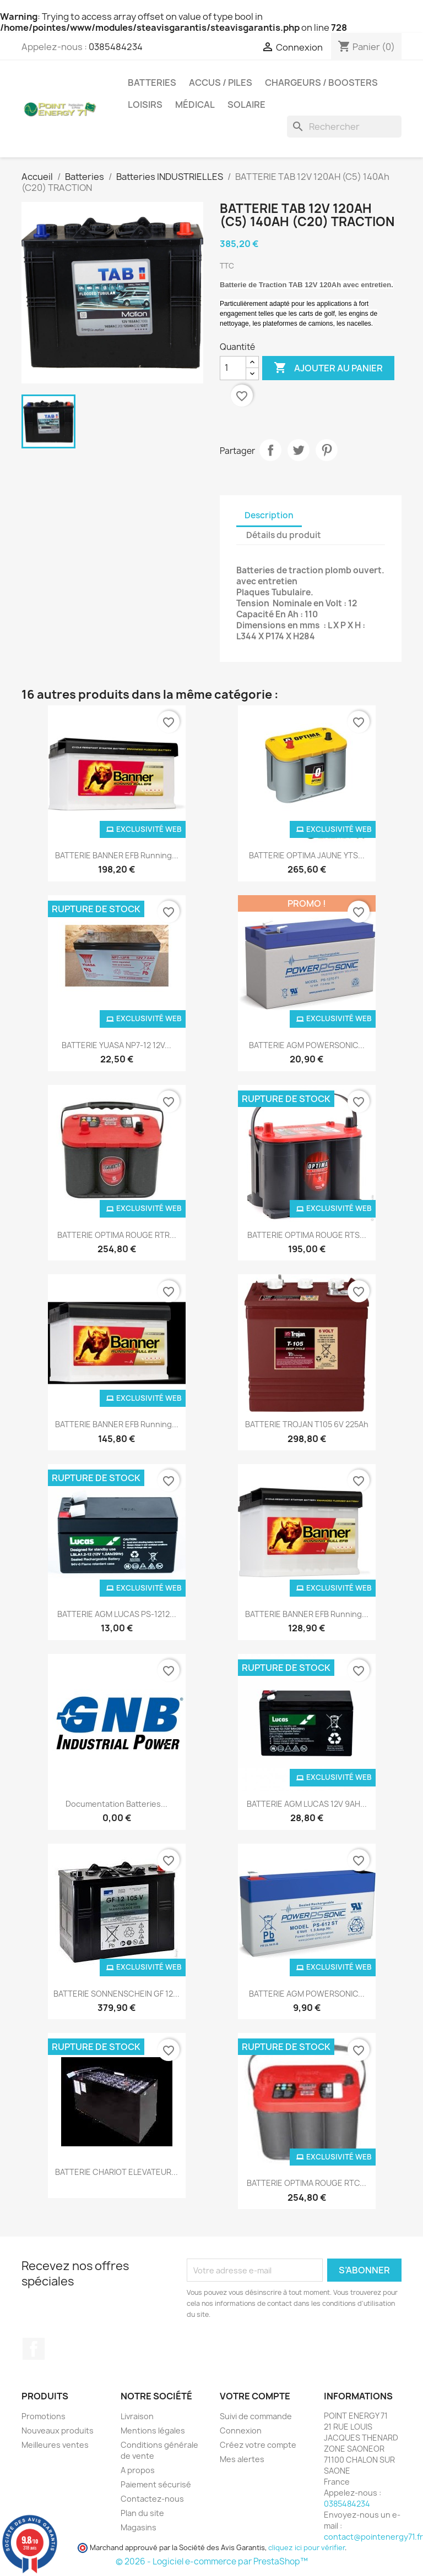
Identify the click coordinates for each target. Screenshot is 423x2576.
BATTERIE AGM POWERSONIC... (307, 1045)
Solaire (246, 104)
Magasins (138, 2527)
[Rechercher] (344, 127)
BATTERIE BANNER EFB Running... (116, 855)
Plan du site (142, 2513)
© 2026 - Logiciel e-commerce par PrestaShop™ (212, 2561)
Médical (195, 104)
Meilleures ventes (55, 2445)
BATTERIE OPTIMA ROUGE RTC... (306, 2183)
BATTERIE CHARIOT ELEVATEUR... (116, 2172)
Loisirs (145, 104)
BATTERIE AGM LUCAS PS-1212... (116, 1614)
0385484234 (116, 47)
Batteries (152, 82)
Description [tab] (269, 515)
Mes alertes (242, 2459)
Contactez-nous (152, 2498)
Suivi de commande (256, 2416)
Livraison (137, 2416)
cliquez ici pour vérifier (306, 2547)
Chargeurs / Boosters (321, 82)
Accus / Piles (220, 82)
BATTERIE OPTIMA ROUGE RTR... (116, 1235)
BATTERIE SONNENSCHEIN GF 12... (116, 1993)
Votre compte (255, 2396)
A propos (138, 2470)
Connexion (241, 2430)
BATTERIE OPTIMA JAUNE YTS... (307, 855)
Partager (270, 450)
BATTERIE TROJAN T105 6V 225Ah (306, 1424)
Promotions (43, 2416)
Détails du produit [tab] (283, 535)
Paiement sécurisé (156, 2484)
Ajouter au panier (328, 368)
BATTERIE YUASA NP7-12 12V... (116, 1045)
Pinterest (327, 450)
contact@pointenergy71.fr (373, 2536)
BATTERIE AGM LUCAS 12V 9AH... (307, 1804)
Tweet (299, 450)
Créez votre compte (258, 2445)
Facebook (34, 2349)
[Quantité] (233, 368)
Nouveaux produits (57, 2430)
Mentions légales (153, 2430)
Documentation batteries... (116, 1804)
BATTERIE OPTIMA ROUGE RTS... (306, 1235)
